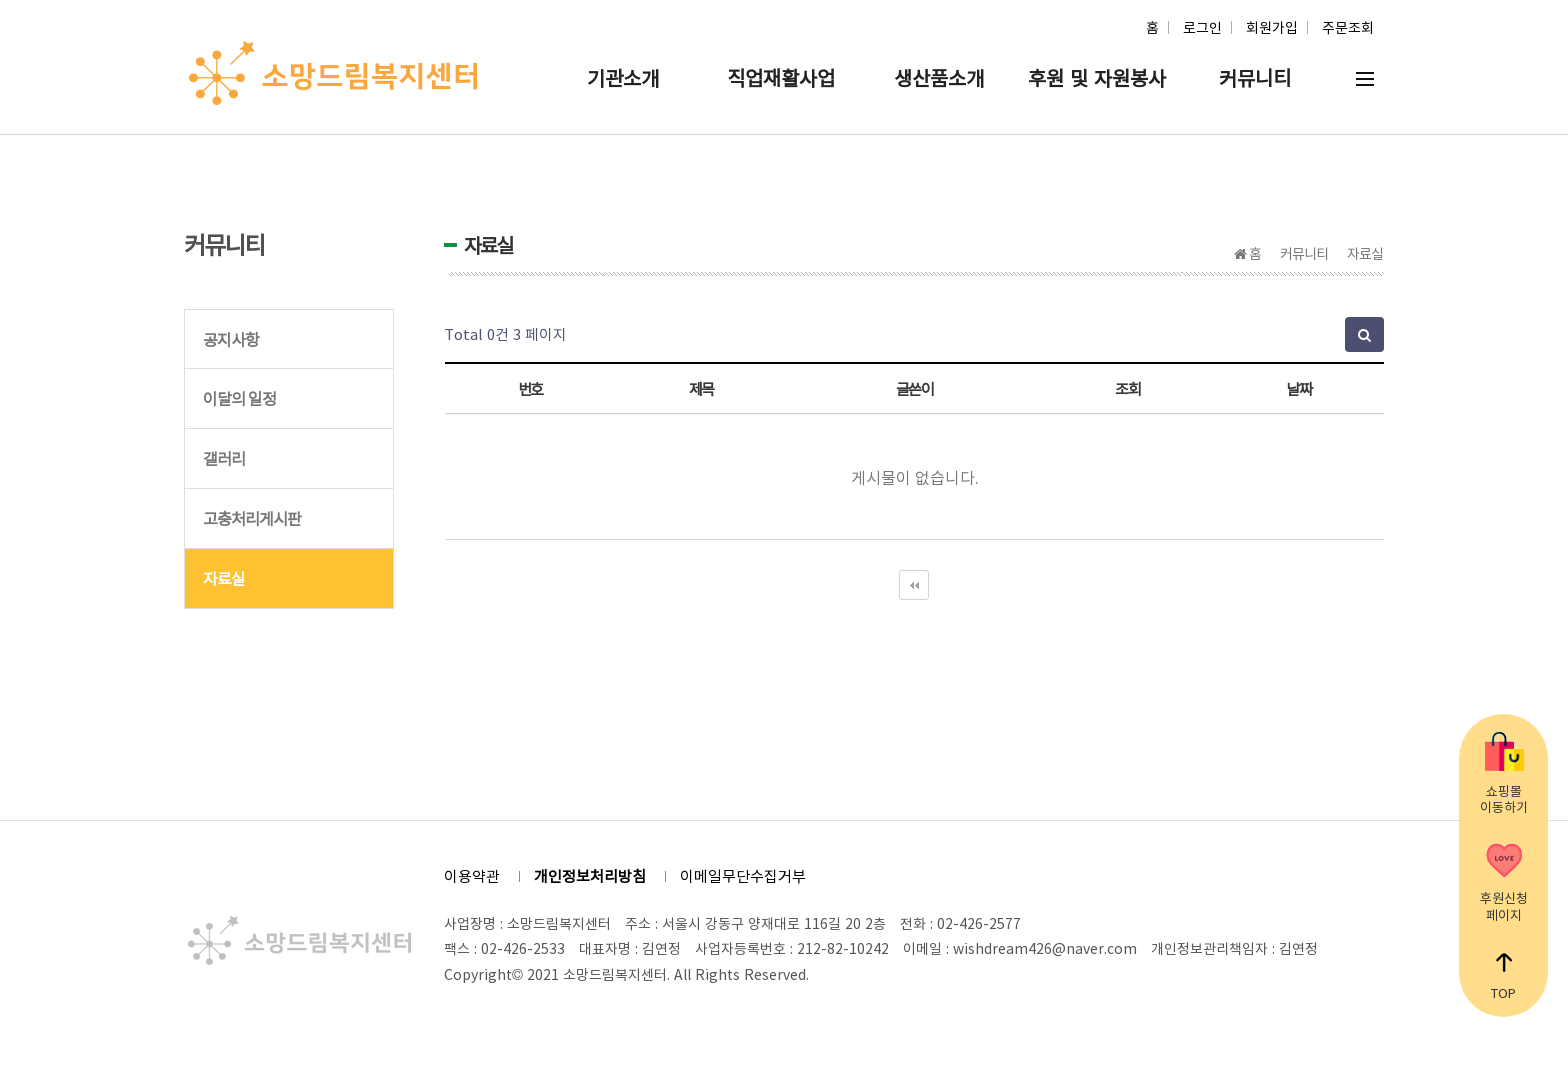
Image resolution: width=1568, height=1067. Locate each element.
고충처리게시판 (252, 518)
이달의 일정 (239, 398)
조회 (1127, 388)
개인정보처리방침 (590, 876)
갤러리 (224, 458)
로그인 (1202, 27)
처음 (914, 585)
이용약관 (472, 876)
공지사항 (231, 339)
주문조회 (1348, 27)
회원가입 (1272, 27)
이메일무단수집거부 (743, 876)
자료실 (224, 578)
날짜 (1298, 388)
